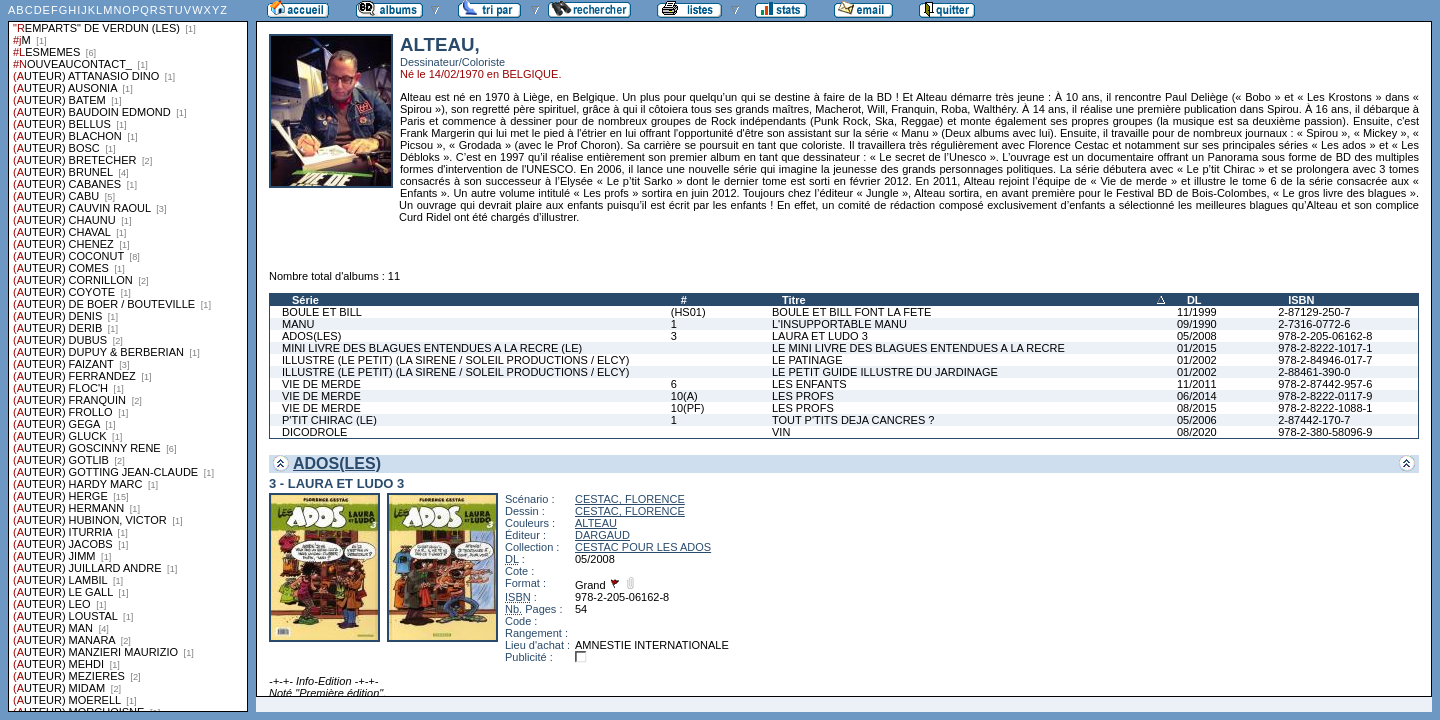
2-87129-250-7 (1314, 312)
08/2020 (1197, 432)
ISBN (1301, 300)
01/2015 (1197, 348)
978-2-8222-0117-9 (1325, 396)
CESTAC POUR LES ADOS (643, 547)
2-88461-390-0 (1314, 372)
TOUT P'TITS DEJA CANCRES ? (853, 420)
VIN (781, 432)
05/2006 (1197, 420)
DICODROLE (314, 432)
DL (1194, 300)
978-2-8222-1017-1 (1325, 348)
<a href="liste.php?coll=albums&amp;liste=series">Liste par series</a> (128, 356)
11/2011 (1197, 384)
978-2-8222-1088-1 (1325, 408)
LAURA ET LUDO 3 (820, 336)
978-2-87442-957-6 (1325, 384)
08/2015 (1197, 408)
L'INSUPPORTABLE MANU (839, 324)
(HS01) (688, 312)
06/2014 (1197, 396)
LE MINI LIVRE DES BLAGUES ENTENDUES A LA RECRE (918, 348)
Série (305, 300)
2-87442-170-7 (1314, 420)
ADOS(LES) (311, 336)
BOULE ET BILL (322, 312)
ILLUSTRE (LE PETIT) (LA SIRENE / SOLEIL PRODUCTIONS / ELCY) (455, 360)
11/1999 (1197, 312)
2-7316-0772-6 (1314, 324)
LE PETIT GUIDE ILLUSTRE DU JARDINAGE (885, 372)
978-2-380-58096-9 (1325, 432)
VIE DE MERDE (321, 384)
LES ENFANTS (809, 384)
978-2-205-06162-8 (1325, 336)
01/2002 (1197, 360)
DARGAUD (602, 535)
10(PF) (688, 408)
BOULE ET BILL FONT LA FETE (851, 312)
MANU (298, 324)
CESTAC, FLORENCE (630, 499)
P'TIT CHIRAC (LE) (329, 420)
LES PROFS (803, 396)
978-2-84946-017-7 (1325, 360)
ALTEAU (596, 523)
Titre (794, 300)
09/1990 (1197, 324)
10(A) (684, 396)
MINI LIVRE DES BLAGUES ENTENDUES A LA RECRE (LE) (432, 348)
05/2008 (1197, 336)
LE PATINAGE (807, 360)
